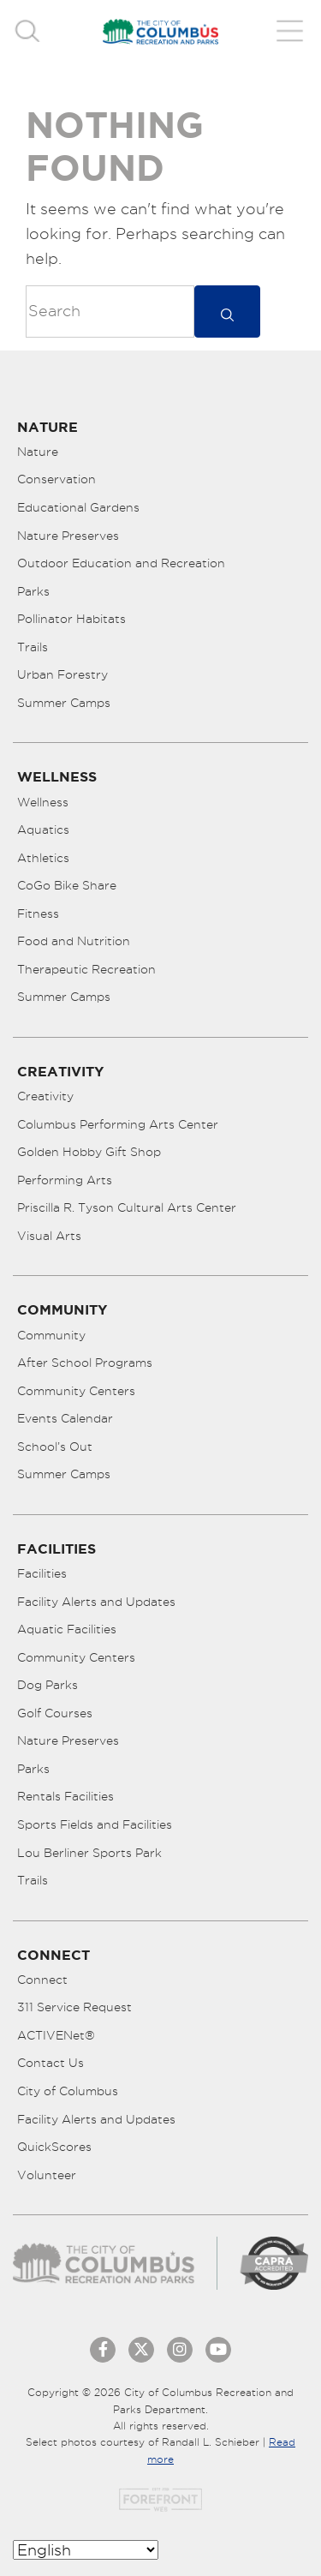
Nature (37, 451)
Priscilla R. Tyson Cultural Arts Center (126, 1207)
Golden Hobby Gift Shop (89, 1152)
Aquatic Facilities (66, 1629)
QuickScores (54, 2147)
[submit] (227, 311)
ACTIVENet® (56, 2035)
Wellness (42, 802)
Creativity (45, 1096)
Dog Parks (47, 1685)
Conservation (56, 479)
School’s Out (54, 1446)
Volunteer (46, 2175)
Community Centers (76, 1391)
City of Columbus (67, 2091)
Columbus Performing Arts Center (117, 1124)
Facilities (42, 1573)
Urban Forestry (62, 674)
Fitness (38, 913)
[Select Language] (85, 2550)
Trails (32, 647)
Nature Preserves (68, 535)
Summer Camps (63, 703)
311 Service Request (74, 2007)
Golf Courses (54, 1713)
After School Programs (84, 1362)
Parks (33, 591)
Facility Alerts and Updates (96, 1602)
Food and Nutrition (73, 941)
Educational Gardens (78, 507)
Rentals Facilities (65, 1796)
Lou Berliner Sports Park (89, 1853)
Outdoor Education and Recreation (121, 563)
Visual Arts (49, 1236)
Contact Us (50, 2063)
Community (51, 1335)
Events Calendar (65, 1418)
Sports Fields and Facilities (94, 1824)
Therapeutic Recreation (86, 969)
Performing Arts (64, 1180)
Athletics (43, 858)
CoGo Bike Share (66, 885)
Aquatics (43, 829)
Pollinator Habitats (71, 619)
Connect (42, 1979)
